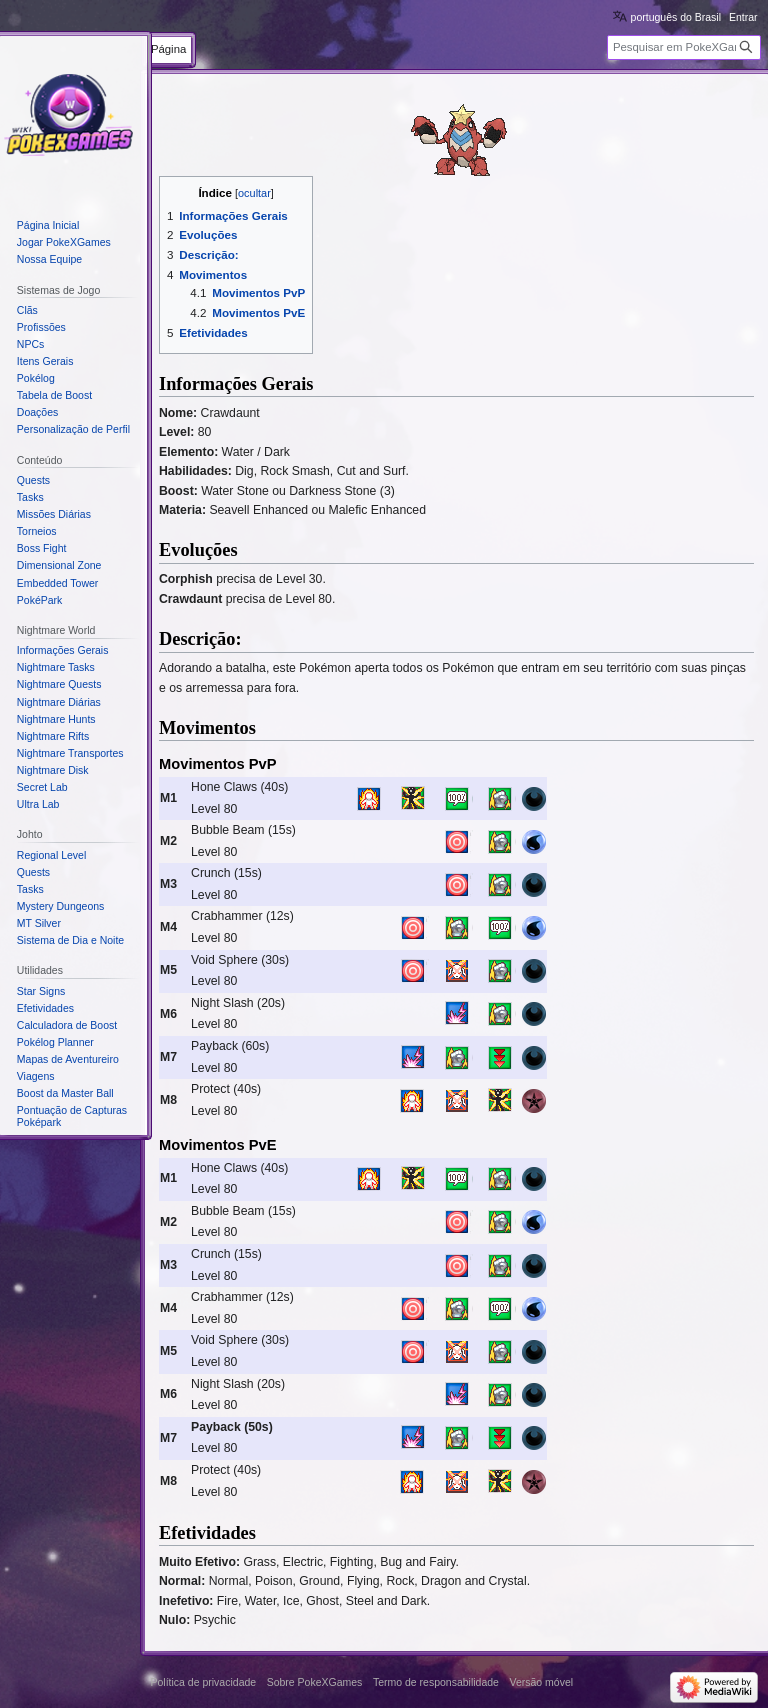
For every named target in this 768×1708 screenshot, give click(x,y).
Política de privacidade (204, 1682)
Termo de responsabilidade (436, 1682)
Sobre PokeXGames (315, 1682)
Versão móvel (541, 1682)
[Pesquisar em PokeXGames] (684, 47)
